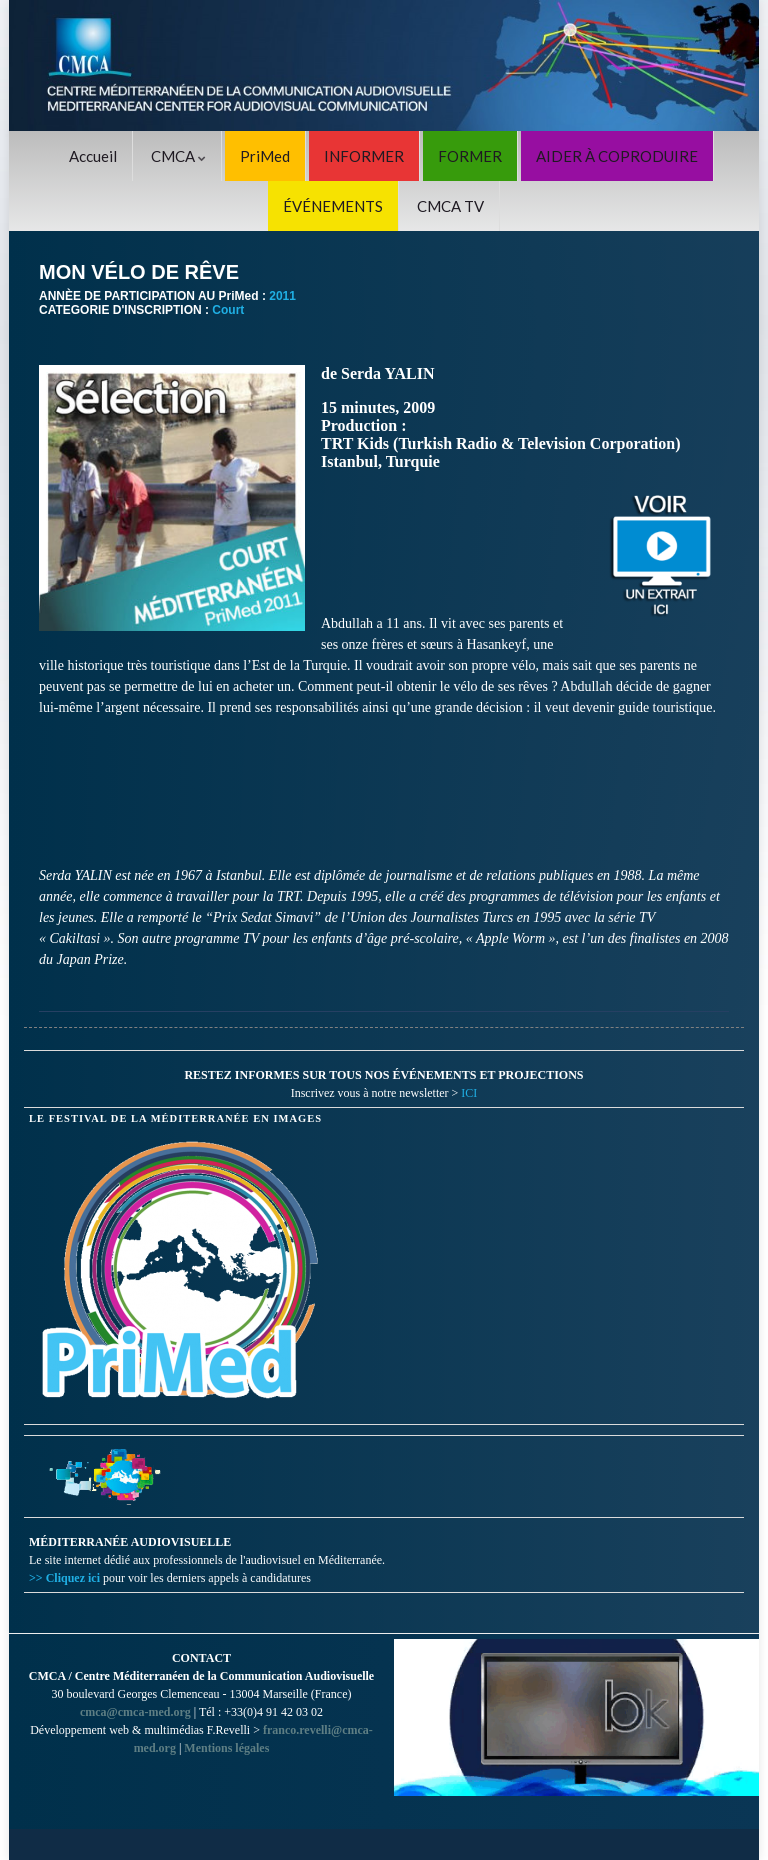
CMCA (178, 156)
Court (228, 310)
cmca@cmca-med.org (135, 1712)
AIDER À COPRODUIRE (617, 156)
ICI (469, 1093)
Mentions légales (226, 1748)
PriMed (265, 156)
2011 (282, 296)
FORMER (470, 156)
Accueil (93, 156)
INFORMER (364, 156)
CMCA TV (450, 206)
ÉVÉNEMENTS (333, 206)
